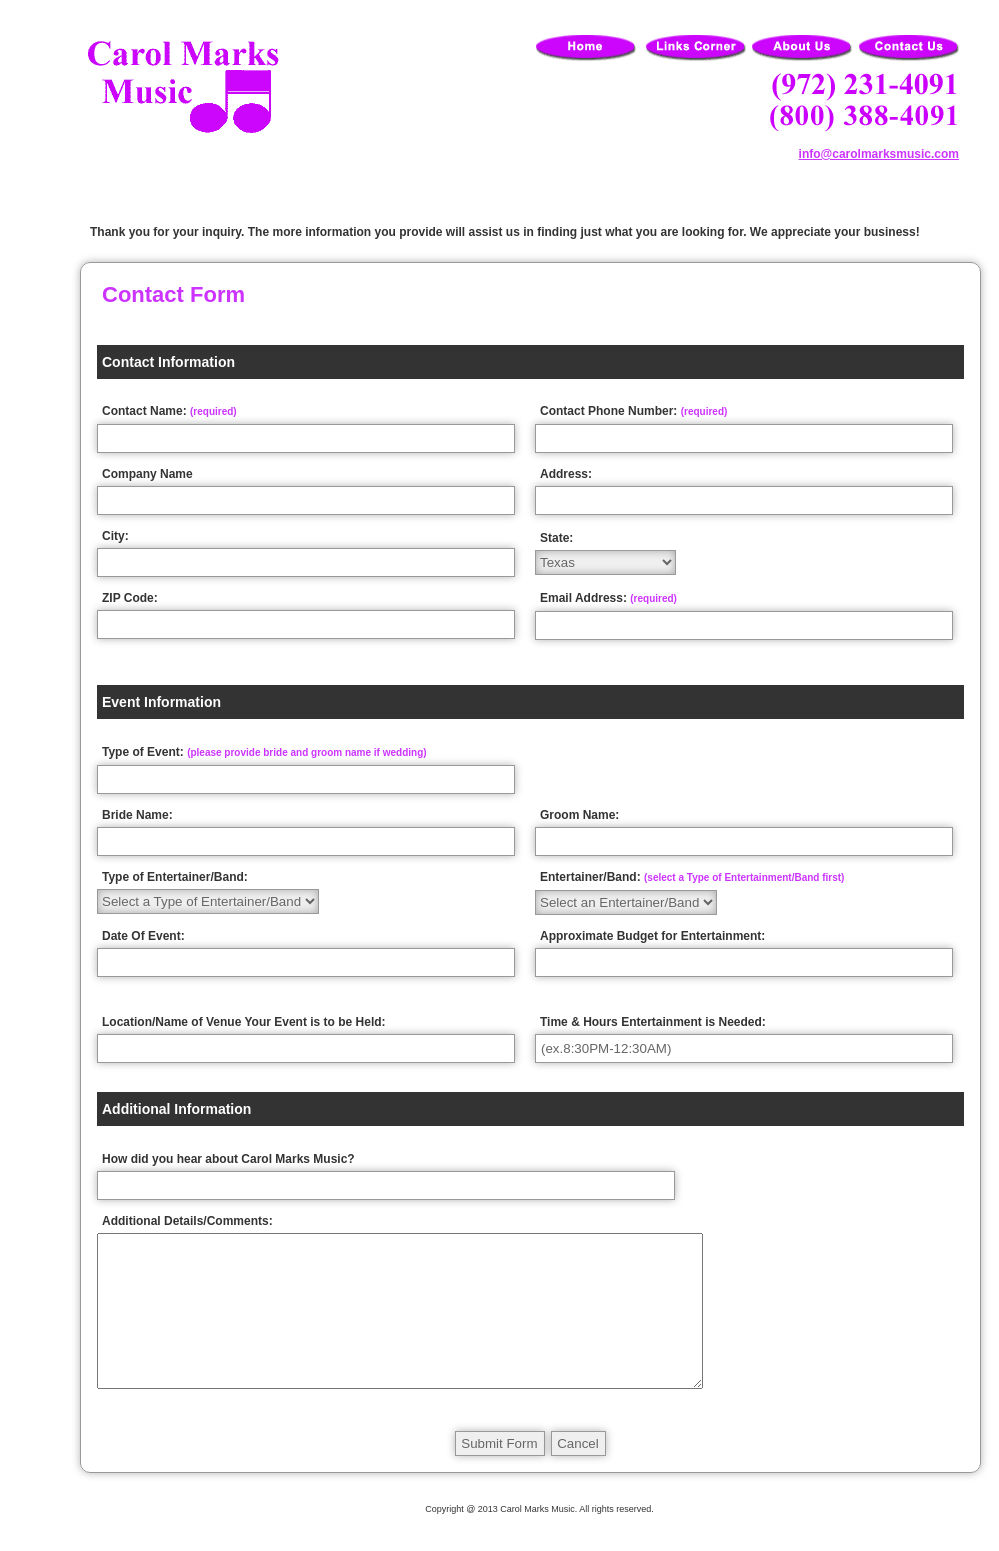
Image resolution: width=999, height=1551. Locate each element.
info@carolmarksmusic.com (879, 154)
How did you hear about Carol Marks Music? (228, 1159)
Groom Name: (579, 815)
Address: (566, 474)
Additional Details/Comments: (187, 1221)
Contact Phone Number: (633, 411)
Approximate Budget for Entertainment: (652, 936)
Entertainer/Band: (692, 877)
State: (556, 538)
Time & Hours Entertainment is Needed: (653, 1022)
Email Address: (608, 598)
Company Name (147, 474)
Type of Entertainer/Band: (175, 877)
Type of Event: (264, 752)
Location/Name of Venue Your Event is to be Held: (244, 1022)
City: (115, 536)
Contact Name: (169, 411)
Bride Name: (137, 815)
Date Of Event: (143, 936)
